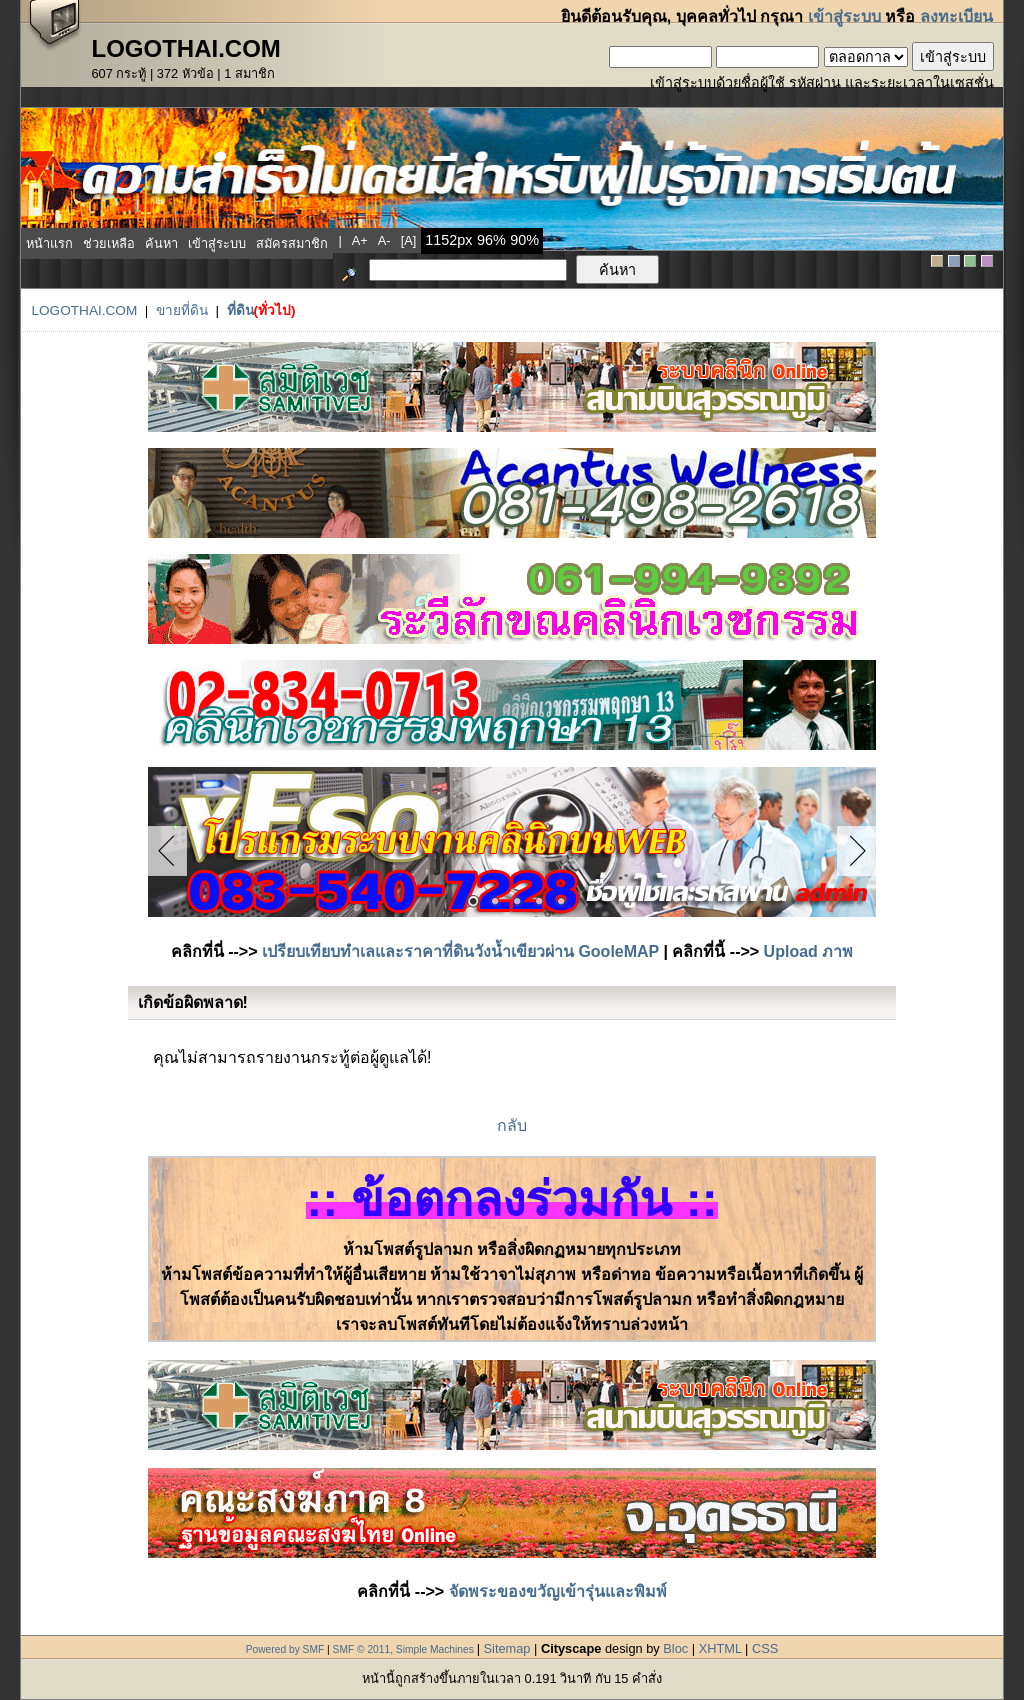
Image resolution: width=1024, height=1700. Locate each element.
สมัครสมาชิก (292, 243)
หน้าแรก (49, 243)
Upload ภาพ (809, 951)
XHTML (720, 1648)
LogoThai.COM (84, 310)
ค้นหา (161, 243)
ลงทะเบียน (956, 16)
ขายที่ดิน (182, 310)
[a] (409, 240)
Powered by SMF (285, 1649)
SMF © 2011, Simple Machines (403, 1649)
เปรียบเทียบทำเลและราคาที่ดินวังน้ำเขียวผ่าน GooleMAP (460, 951)
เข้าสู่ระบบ (844, 16)
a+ (360, 240)
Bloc (675, 1648)
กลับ (512, 1125)
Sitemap (507, 1648)
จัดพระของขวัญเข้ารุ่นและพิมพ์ (558, 1591)
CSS (765, 1648)
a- (384, 240)
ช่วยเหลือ (109, 243)
